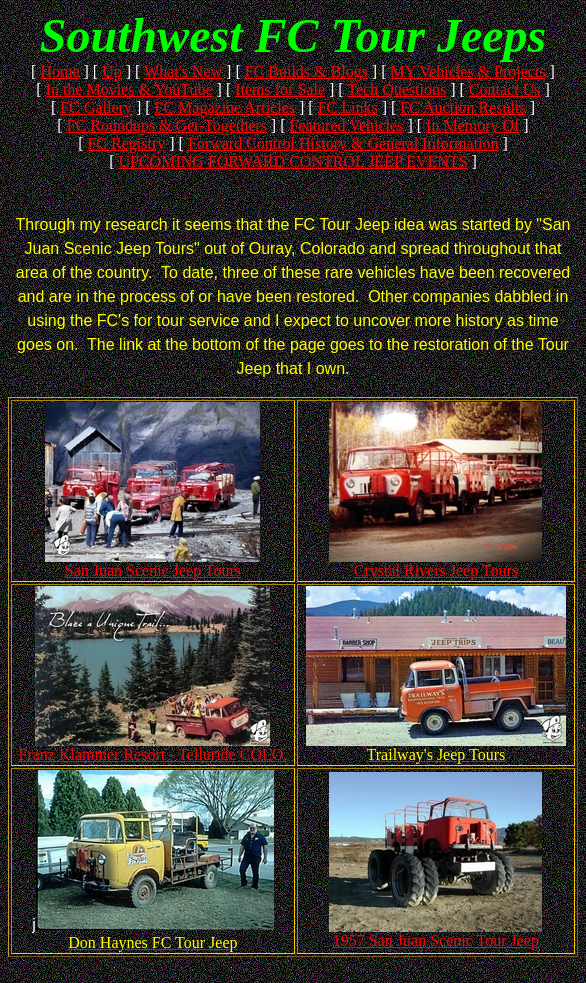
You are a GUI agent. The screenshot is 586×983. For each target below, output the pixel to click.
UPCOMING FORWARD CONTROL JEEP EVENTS (292, 161)
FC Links (348, 107)
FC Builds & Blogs (306, 71)
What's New (183, 71)
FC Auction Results (462, 107)
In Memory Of (472, 125)
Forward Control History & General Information (343, 143)
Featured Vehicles (347, 125)
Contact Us (505, 89)
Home (59, 71)
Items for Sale (280, 89)
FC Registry (126, 143)
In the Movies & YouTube (129, 89)
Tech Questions (396, 89)
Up (112, 71)
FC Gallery (96, 107)
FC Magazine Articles (225, 107)
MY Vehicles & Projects (468, 71)
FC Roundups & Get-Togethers (167, 125)
